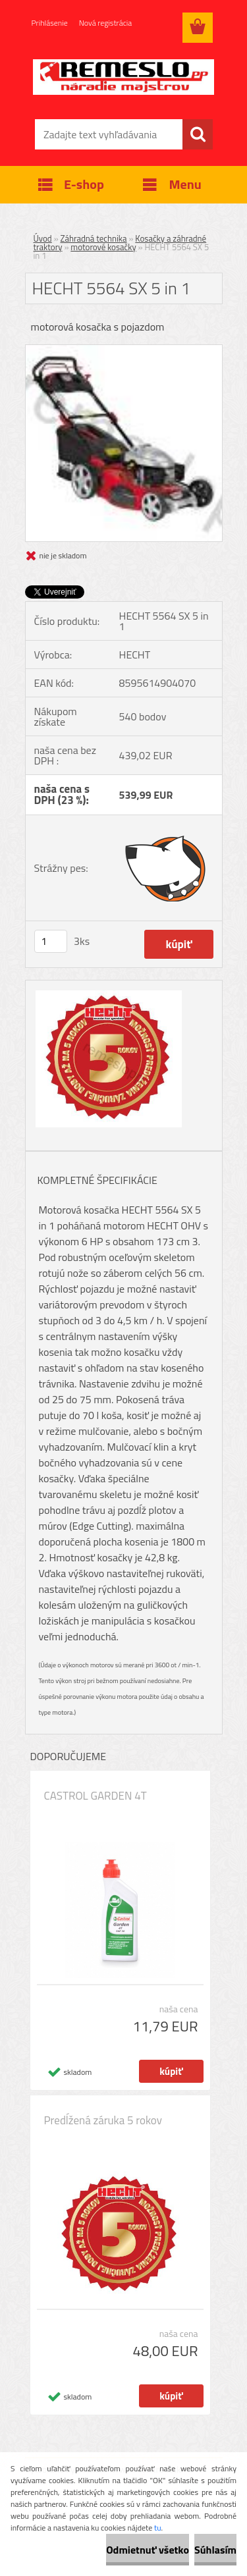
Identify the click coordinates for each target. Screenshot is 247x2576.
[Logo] (123, 77)
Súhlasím (215, 2550)
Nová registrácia (105, 22)
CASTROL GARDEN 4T (95, 1795)
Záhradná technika (94, 238)
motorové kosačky (103, 247)
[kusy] (50, 941)
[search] (197, 134)
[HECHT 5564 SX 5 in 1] (124, 350)
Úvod (43, 238)
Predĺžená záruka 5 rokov (103, 2120)
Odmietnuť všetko (147, 2550)
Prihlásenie (50, 22)
